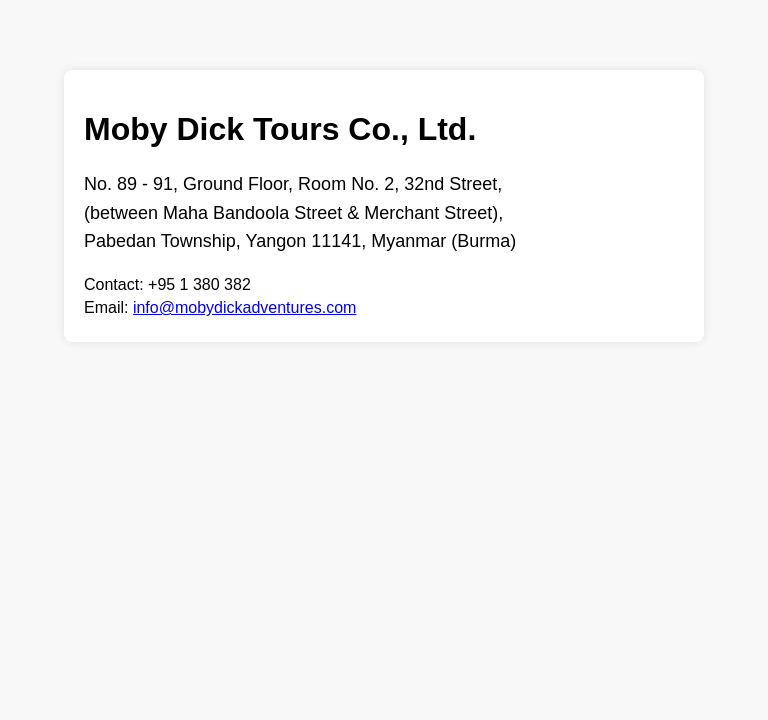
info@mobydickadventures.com (244, 307)
